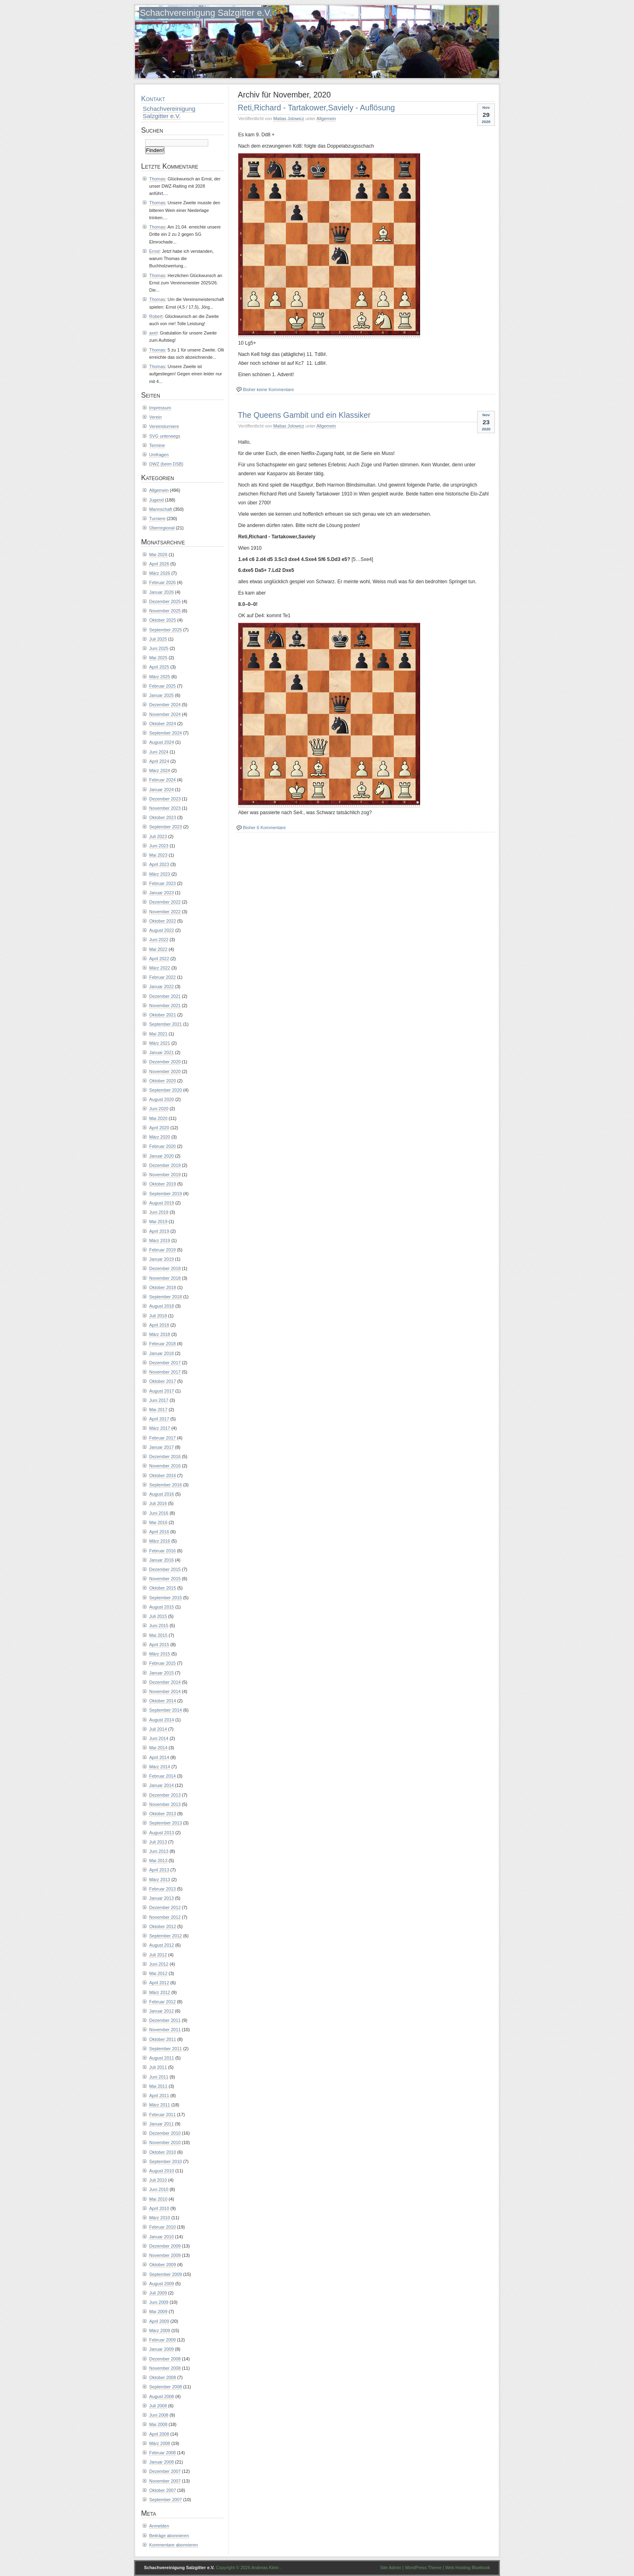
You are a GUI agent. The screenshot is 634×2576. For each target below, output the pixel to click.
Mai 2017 (158, 1409)
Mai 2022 (158, 949)
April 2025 (159, 667)
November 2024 (165, 714)
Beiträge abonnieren (169, 2535)
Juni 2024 (158, 751)
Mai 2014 (158, 1747)
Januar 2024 (161, 789)
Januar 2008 (161, 2462)
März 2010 (159, 2217)
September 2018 (165, 1296)
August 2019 (161, 1202)
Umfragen (159, 454)
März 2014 (159, 1766)
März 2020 (159, 1137)
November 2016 (165, 1465)
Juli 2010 (158, 2180)
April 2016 (159, 1531)
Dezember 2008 (165, 2358)
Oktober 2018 (162, 1287)
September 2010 (165, 2161)
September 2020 (165, 1090)
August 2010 (161, 2170)
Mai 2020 (158, 1118)
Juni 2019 (158, 1212)
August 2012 (161, 1945)
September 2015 (165, 1597)
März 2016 (159, 1541)
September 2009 (165, 2274)
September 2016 (165, 1484)
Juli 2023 (158, 836)
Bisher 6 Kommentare (264, 827)
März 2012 (159, 1992)
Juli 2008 (158, 2405)
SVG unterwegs (164, 436)
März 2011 (159, 2104)
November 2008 (165, 2368)
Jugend (156, 499)
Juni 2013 (158, 1851)
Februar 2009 (162, 2339)
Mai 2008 (158, 2424)
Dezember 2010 (165, 2133)
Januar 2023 (161, 892)
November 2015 (165, 1578)
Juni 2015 (158, 1625)
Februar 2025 (162, 686)
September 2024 (165, 732)
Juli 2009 (158, 2292)
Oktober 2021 (162, 1014)
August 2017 (161, 1391)
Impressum (160, 407)
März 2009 (159, 2330)
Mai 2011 (158, 2086)
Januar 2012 (161, 2011)
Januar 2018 (161, 1353)
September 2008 (165, 2386)
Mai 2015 (158, 1635)
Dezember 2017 (165, 1362)
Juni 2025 (158, 648)
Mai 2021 (158, 1033)
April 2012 (159, 1982)
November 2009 (165, 2255)
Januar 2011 (161, 2123)
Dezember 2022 (165, 902)
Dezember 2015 (165, 1569)
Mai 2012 (158, 1973)
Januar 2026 (161, 592)
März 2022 (159, 967)
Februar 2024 (162, 779)
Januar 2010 (161, 2236)
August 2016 (161, 1494)
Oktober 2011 (162, 2039)
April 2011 (159, 2095)
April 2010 (159, 2208)
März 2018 (159, 1334)
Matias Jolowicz (288, 118)
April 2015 (159, 1644)
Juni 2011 (158, 2076)
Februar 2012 (162, 2001)
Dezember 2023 (165, 798)
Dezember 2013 (165, 1795)
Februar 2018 (162, 1343)
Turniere (157, 518)
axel (153, 332)
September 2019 (165, 1193)
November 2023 (165, 808)
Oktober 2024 (162, 723)
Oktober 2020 (162, 1080)
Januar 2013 (161, 1898)
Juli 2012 (158, 1954)
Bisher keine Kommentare (268, 389)
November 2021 (165, 1005)
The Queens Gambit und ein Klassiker (304, 415)
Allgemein (326, 118)
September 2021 (165, 1024)
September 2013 (165, 1822)
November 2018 (165, 1278)
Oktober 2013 (162, 1813)
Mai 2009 (158, 2311)
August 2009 (161, 2283)
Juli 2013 (158, 1841)
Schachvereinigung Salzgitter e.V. (206, 13)
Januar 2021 (161, 1052)
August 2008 (161, 2396)
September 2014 (165, 1710)
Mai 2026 (158, 554)
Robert (156, 316)
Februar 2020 (162, 1146)
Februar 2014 (162, 1776)
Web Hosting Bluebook (467, 2567)
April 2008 (159, 2434)
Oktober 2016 (162, 1475)
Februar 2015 (162, 1663)
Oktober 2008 (162, 2377)
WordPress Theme (423, 2567)
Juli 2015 (158, 1616)
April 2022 (159, 958)
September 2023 (165, 826)
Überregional (162, 527)
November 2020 (165, 1071)
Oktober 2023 (162, 817)
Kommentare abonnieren (173, 2544)
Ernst (154, 251)
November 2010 (165, 2142)
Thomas (157, 178)
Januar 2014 (161, 1785)
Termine (157, 445)
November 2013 (165, 1804)
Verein (155, 417)
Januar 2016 (161, 1560)
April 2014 (159, 1757)
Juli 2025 (158, 639)
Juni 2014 (158, 1738)
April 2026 (159, 563)
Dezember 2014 (165, 1682)
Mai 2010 (158, 2199)
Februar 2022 (162, 977)
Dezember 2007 (165, 2471)
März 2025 (159, 676)
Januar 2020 (161, 1156)
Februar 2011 (162, 2114)
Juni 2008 (158, 2415)
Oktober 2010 (162, 2152)
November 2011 (165, 2029)
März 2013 (159, 1879)
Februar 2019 (162, 1249)
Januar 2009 (161, 2349)
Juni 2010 (158, 2189)
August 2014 (161, 1719)
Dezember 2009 (165, 2246)
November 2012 (165, 1917)
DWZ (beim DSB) (166, 463)
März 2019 (159, 1240)
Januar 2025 (161, 695)
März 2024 (159, 770)
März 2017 (159, 1428)
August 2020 (161, 1099)
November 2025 (165, 610)
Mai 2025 (158, 657)
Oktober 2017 (162, 1381)
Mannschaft (160, 509)
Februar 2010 (162, 2227)
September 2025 (165, 629)
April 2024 (159, 761)
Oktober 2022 (162, 921)
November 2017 (165, 1371)
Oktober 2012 (162, 1926)
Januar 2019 (161, 1259)
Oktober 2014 (162, 1700)
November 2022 (165, 911)
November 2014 (165, 1691)
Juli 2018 (158, 1315)
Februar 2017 (162, 1437)
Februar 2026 (162, 582)
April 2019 (159, 1231)
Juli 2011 (158, 2067)
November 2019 (165, 1174)
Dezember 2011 (165, 2020)
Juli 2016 (158, 1503)
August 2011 (161, 2057)
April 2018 (159, 1325)
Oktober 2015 (162, 1587)
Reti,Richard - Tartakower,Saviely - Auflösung (316, 107)
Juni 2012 (158, 1964)
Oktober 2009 (162, 2264)
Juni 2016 (158, 1513)
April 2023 (159, 864)
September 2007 (165, 2499)
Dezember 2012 (165, 1907)
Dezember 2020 (165, 1061)
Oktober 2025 (162, 620)
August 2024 (161, 742)
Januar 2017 (161, 1447)
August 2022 (161, 930)
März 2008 (159, 2443)
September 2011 (165, 2048)
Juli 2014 (158, 1729)
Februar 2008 (162, 2452)
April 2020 (159, 1127)
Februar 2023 (162, 883)
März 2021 (159, 1043)
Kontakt (153, 99)
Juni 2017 (158, 1400)
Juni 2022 (158, 939)
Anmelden (159, 2525)
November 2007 (165, 2481)
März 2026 (159, 573)
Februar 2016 (162, 1550)
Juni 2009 (158, 2302)
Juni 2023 (158, 845)
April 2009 (159, 2321)
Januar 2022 (161, 986)
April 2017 (159, 1418)
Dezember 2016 (165, 1456)
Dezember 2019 (165, 1165)
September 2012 (165, 1935)
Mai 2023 (158, 855)
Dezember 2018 (165, 1268)
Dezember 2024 (165, 704)
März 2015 (159, 1653)
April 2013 (159, 1869)
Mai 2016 (158, 1522)
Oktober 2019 (162, 1183)
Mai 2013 (158, 1860)
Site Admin (390, 2567)
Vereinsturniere (164, 426)
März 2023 (159, 874)
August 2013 (161, 1832)
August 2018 (161, 1306)
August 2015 (161, 1606)
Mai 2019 (158, 1221)
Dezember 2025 (165, 601)
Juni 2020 (158, 1108)
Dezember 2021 (165, 996)
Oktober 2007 (162, 2490)
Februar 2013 (162, 1888)
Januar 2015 (161, 1672)
